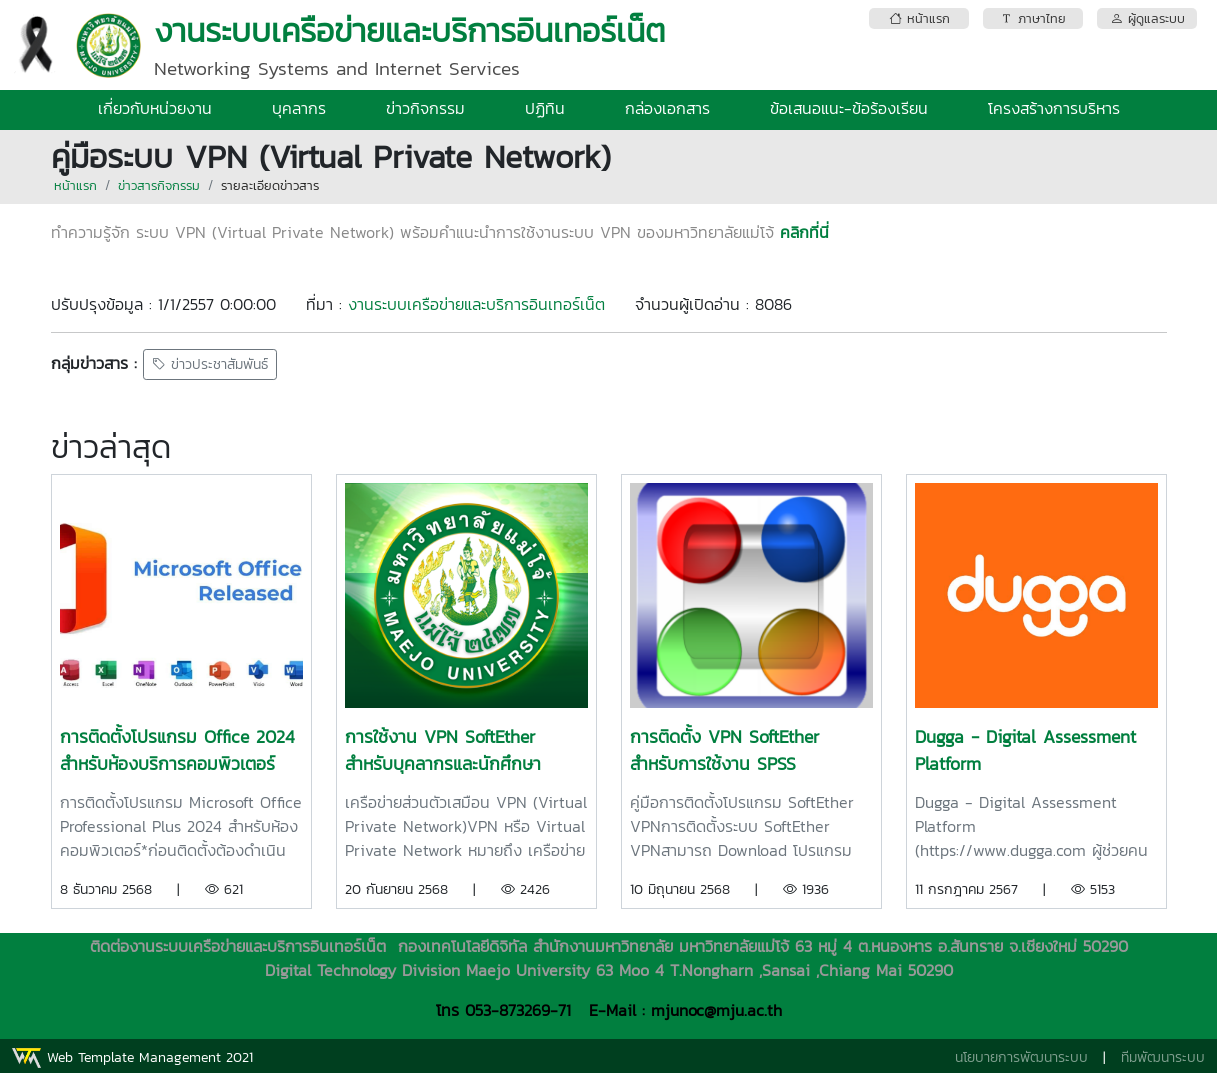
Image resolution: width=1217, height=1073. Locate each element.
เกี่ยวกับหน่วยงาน (155, 108)
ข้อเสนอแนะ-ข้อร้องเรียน (849, 108)
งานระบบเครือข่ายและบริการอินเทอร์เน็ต (476, 304)
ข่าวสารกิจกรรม (159, 185)
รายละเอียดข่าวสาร (270, 185)
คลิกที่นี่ (804, 232)
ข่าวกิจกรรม (425, 108)
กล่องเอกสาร (667, 108)
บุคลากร (299, 108)
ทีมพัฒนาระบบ (1163, 1057)
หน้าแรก (75, 185)
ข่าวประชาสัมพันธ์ (210, 364)
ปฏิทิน (545, 108)
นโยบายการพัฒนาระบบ (1021, 1057)
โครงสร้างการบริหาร (1054, 108)
